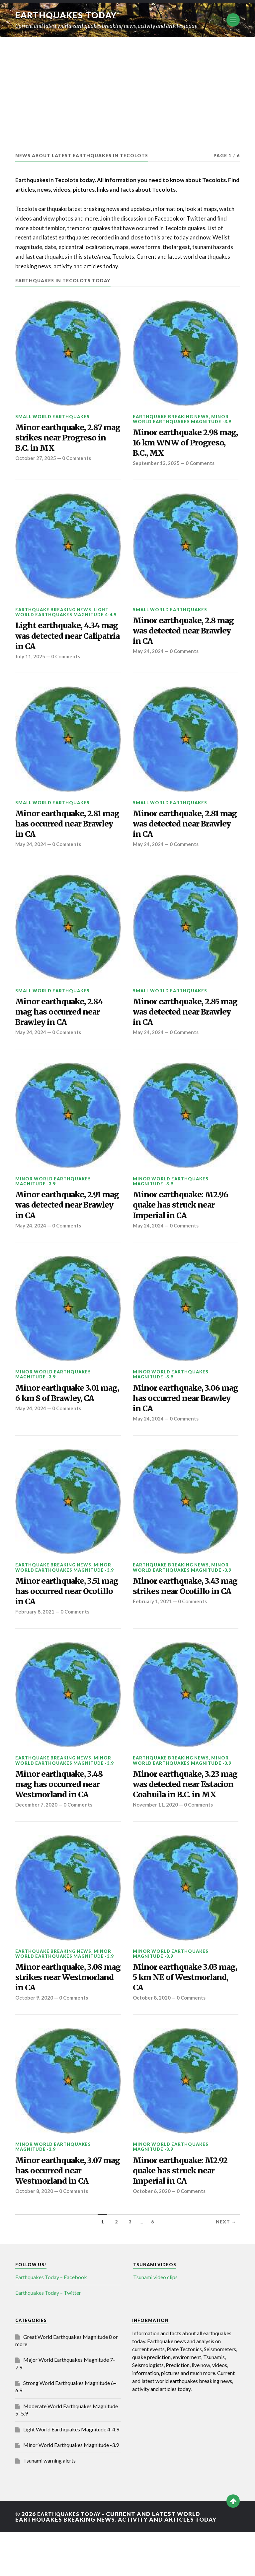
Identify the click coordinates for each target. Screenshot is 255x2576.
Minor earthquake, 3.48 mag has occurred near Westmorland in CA (63, 1808)
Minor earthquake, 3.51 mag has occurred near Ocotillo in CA (61, 1612)
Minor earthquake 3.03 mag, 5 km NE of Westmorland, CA (178, 2016)
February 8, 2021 (35, 1634)
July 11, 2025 (30, 663)
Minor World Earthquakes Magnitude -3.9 (182, 419)
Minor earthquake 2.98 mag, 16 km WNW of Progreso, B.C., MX (178, 444)
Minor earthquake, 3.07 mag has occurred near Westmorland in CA (62, 2212)
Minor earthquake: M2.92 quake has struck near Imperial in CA (184, 2212)
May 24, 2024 (148, 658)
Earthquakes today (68, 15)
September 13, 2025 (157, 467)
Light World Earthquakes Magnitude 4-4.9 (65, 615)
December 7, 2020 (36, 1831)
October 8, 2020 (152, 2038)
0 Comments (77, 461)
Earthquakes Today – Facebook (51, 2321)
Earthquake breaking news (171, 416)
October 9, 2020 (34, 2038)
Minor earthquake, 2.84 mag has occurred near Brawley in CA (63, 1023)
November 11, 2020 (156, 1842)
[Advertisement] (127, 86)
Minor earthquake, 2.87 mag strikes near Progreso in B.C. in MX (62, 439)
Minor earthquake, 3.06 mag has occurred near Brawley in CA (180, 1415)
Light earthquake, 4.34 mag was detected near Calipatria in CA (61, 640)
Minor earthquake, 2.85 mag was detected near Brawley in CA (180, 1023)
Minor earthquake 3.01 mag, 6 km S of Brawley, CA (63, 1415)
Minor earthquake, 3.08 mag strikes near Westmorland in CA (62, 2016)
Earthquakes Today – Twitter (48, 2336)
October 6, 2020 (152, 2235)
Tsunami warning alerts (49, 2504)
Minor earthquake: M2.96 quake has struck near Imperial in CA (184, 1219)
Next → (226, 2265)
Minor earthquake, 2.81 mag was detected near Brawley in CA (179, 832)
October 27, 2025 (35, 461)
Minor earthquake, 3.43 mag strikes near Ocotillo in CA (183, 1612)
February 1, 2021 (152, 1634)
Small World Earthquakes (52, 416)
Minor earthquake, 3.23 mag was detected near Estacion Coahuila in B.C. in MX (182, 1814)
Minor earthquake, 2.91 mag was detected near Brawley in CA (61, 1219)
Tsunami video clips (155, 2321)
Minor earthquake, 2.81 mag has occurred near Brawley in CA (62, 832)
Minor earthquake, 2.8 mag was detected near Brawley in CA (178, 635)
